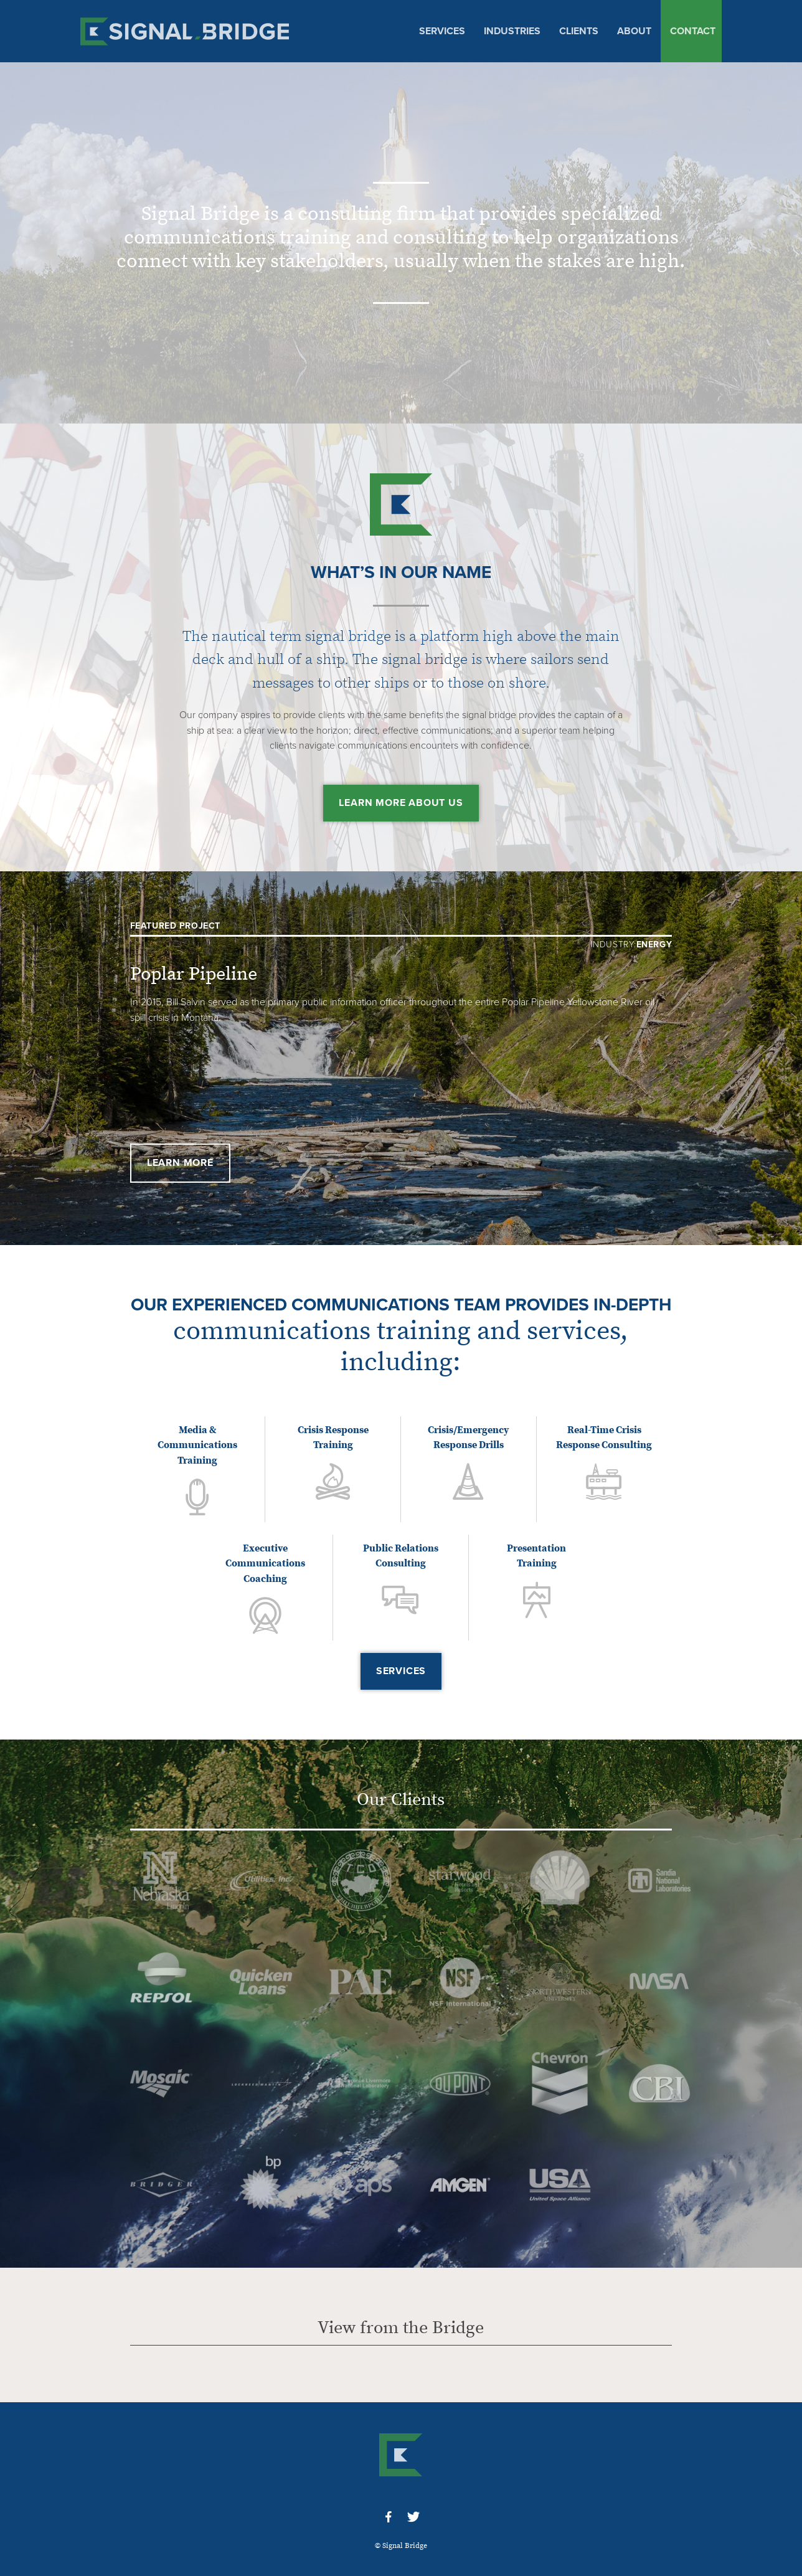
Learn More (180, 1163)
